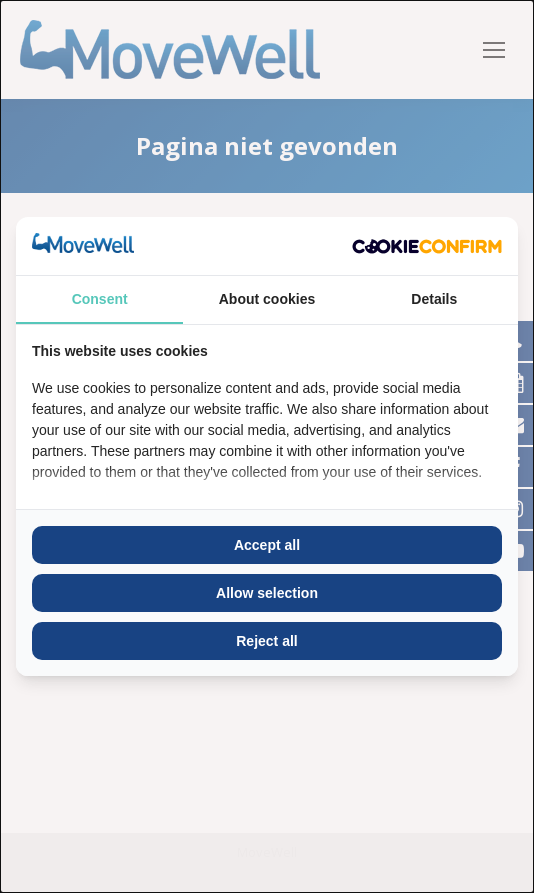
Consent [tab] (100, 299)
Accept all (267, 545)
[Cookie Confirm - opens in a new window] (427, 246)
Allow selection (267, 593)
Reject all (266, 641)
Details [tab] (434, 299)
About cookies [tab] (267, 299)
